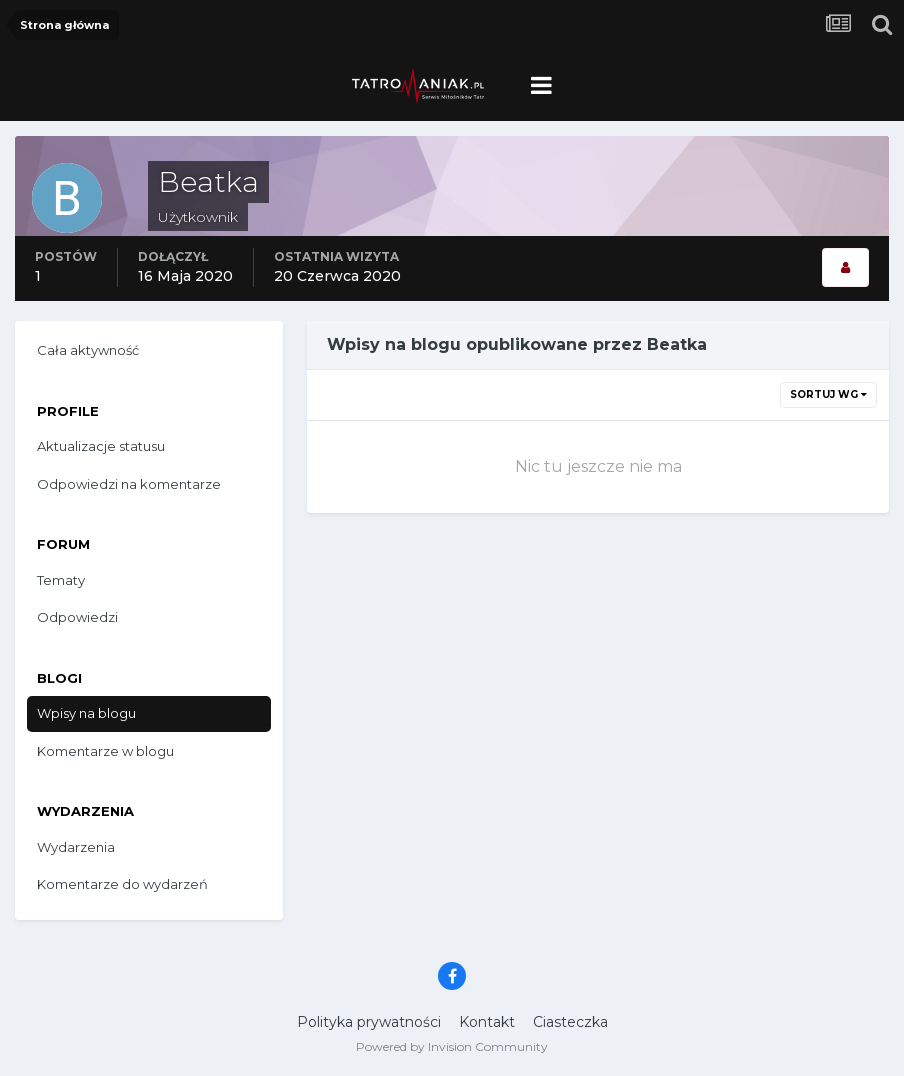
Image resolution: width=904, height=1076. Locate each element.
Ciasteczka (570, 1022)
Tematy (61, 580)
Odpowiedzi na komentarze (129, 484)
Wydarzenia (76, 847)
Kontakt (487, 1022)
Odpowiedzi (77, 617)
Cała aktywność (88, 350)
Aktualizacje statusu (101, 446)
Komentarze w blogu (105, 751)
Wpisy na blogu (86, 713)
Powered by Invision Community (452, 1046)
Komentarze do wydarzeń (122, 884)
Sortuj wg (828, 394)
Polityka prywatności (369, 1022)
